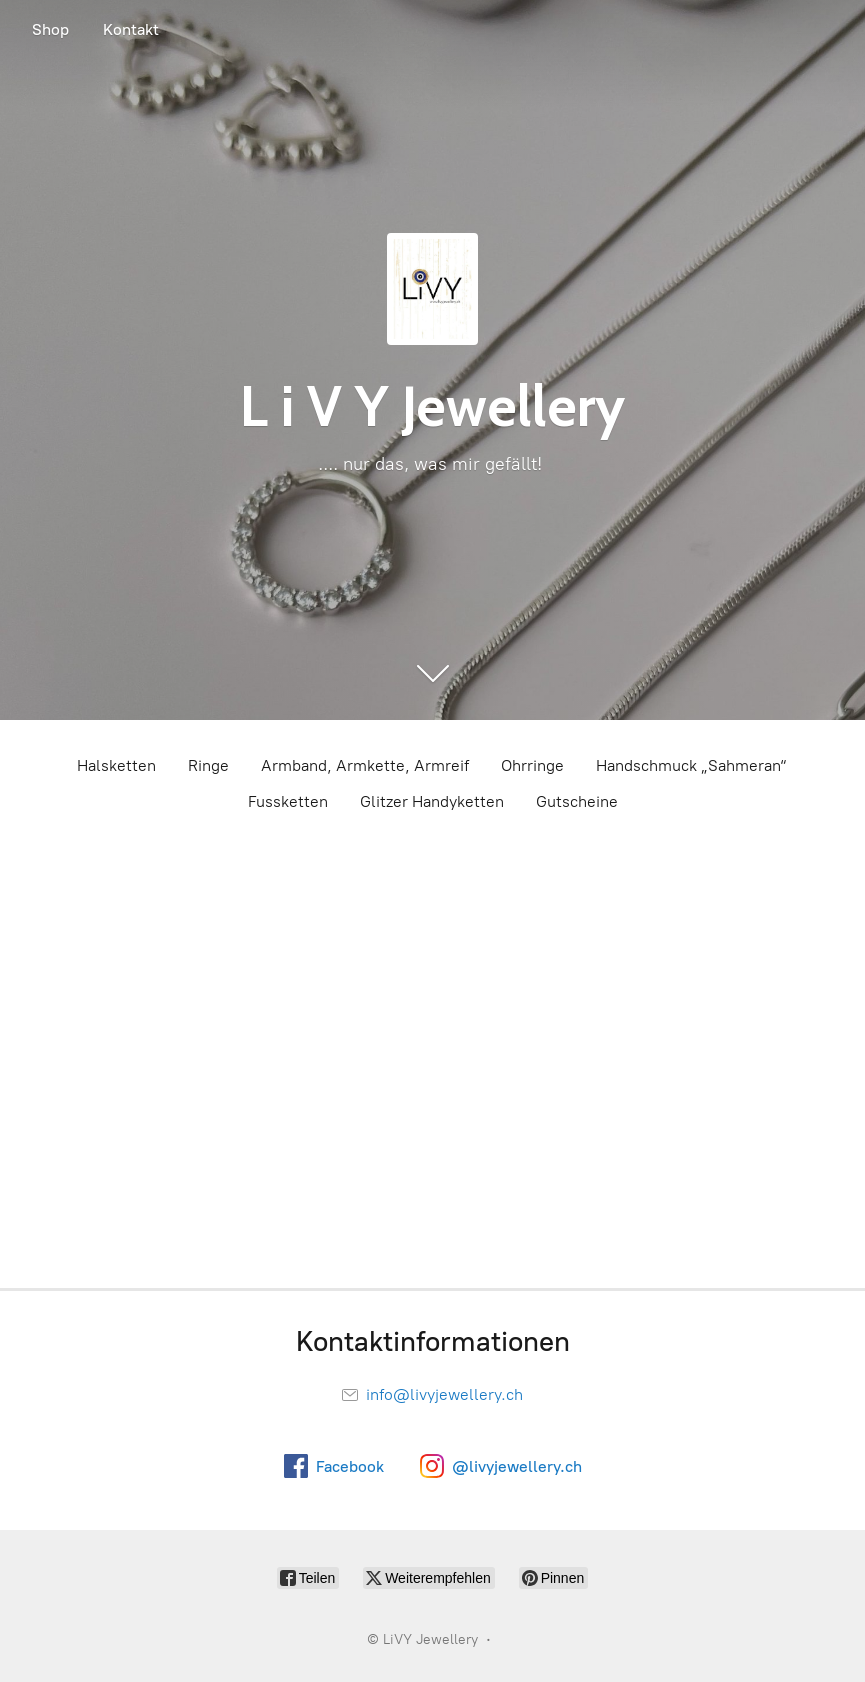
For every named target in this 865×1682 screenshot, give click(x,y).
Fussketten (288, 801)
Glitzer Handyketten (432, 801)
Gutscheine (577, 801)
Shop (50, 29)
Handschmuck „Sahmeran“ (692, 765)
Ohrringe (532, 765)
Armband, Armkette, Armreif (365, 765)
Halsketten (116, 765)
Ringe (208, 765)
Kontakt (131, 29)
